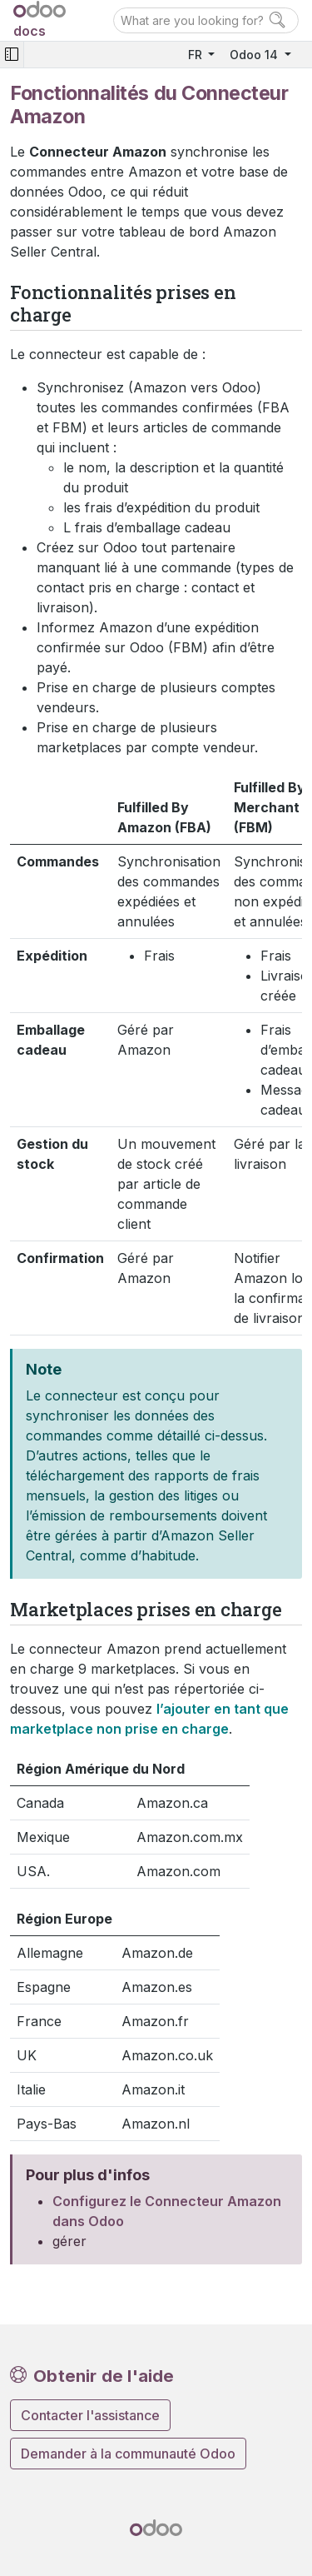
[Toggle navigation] (11, 54)
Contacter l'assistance (90, 2415)
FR (197, 54)
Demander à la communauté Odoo (128, 2453)
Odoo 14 (255, 54)
